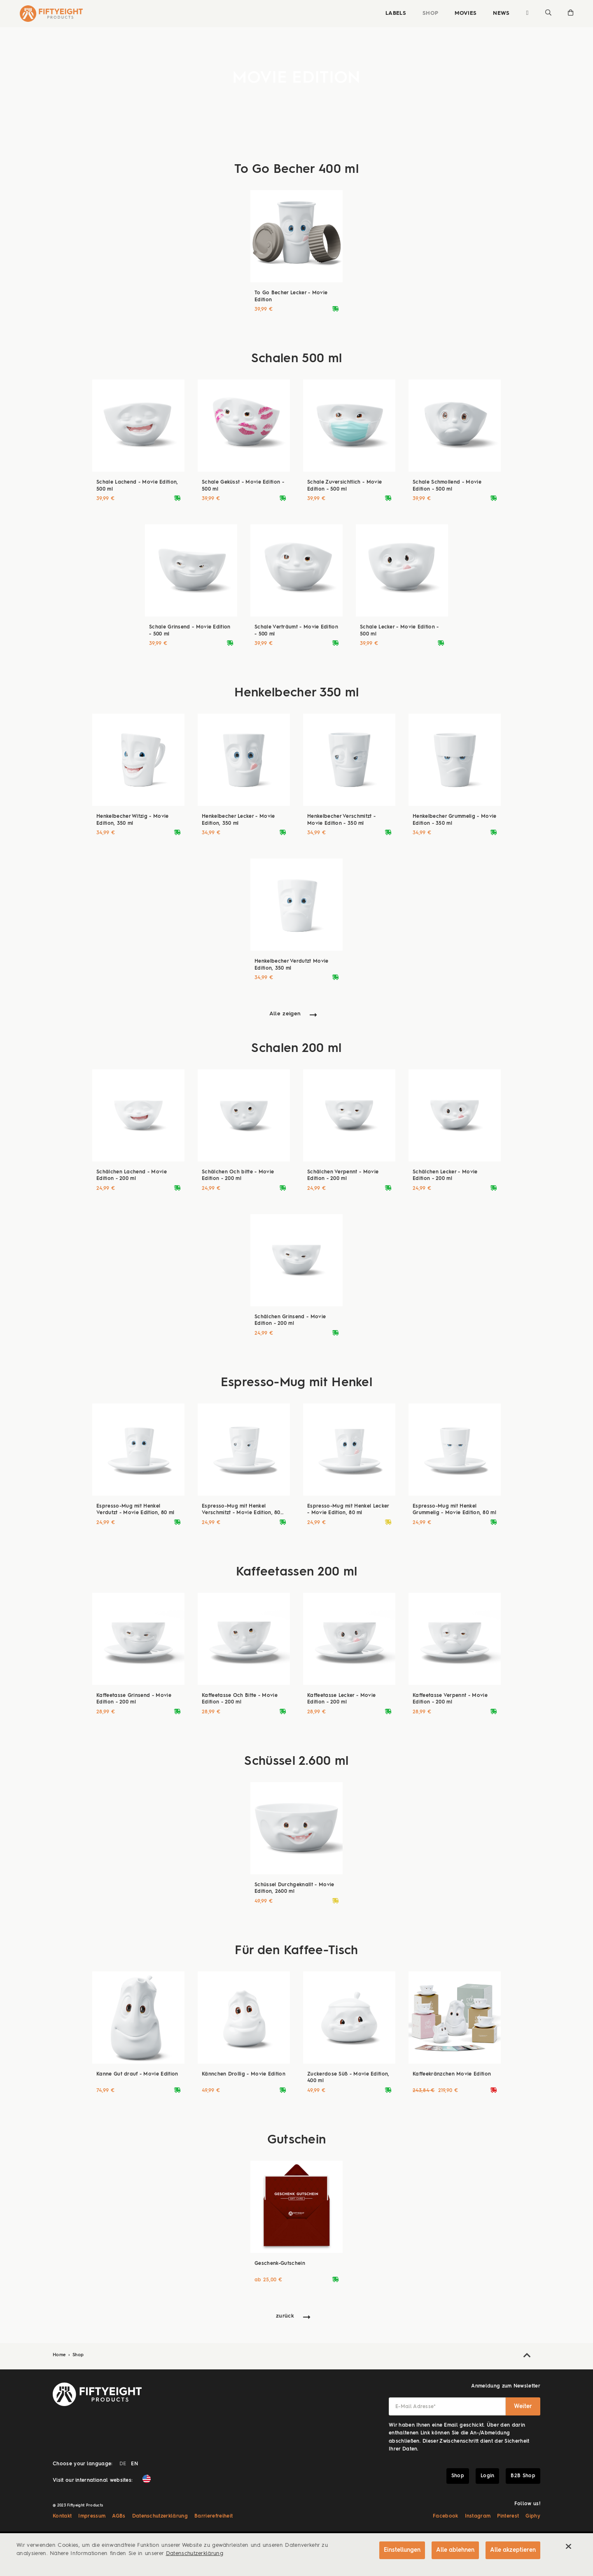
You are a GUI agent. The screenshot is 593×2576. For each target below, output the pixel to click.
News (501, 13)
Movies (465, 13)
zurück (285, 2316)
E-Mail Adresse (415, 2406)
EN (134, 2464)
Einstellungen (402, 2550)
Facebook (445, 2516)
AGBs (118, 2516)
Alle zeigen (285, 1014)
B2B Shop (523, 2476)
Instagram (478, 2516)
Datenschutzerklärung (160, 2516)
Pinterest (508, 2516)
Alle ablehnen (455, 2550)
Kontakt (62, 2516)
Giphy (532, 2516)
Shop (430, 13)
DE (122, 2464)
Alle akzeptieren (513, 2550)
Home (60, 2355)
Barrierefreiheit (213, 2516)
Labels (395, 13)
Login (488, 2476)
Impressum (91, 2516)
